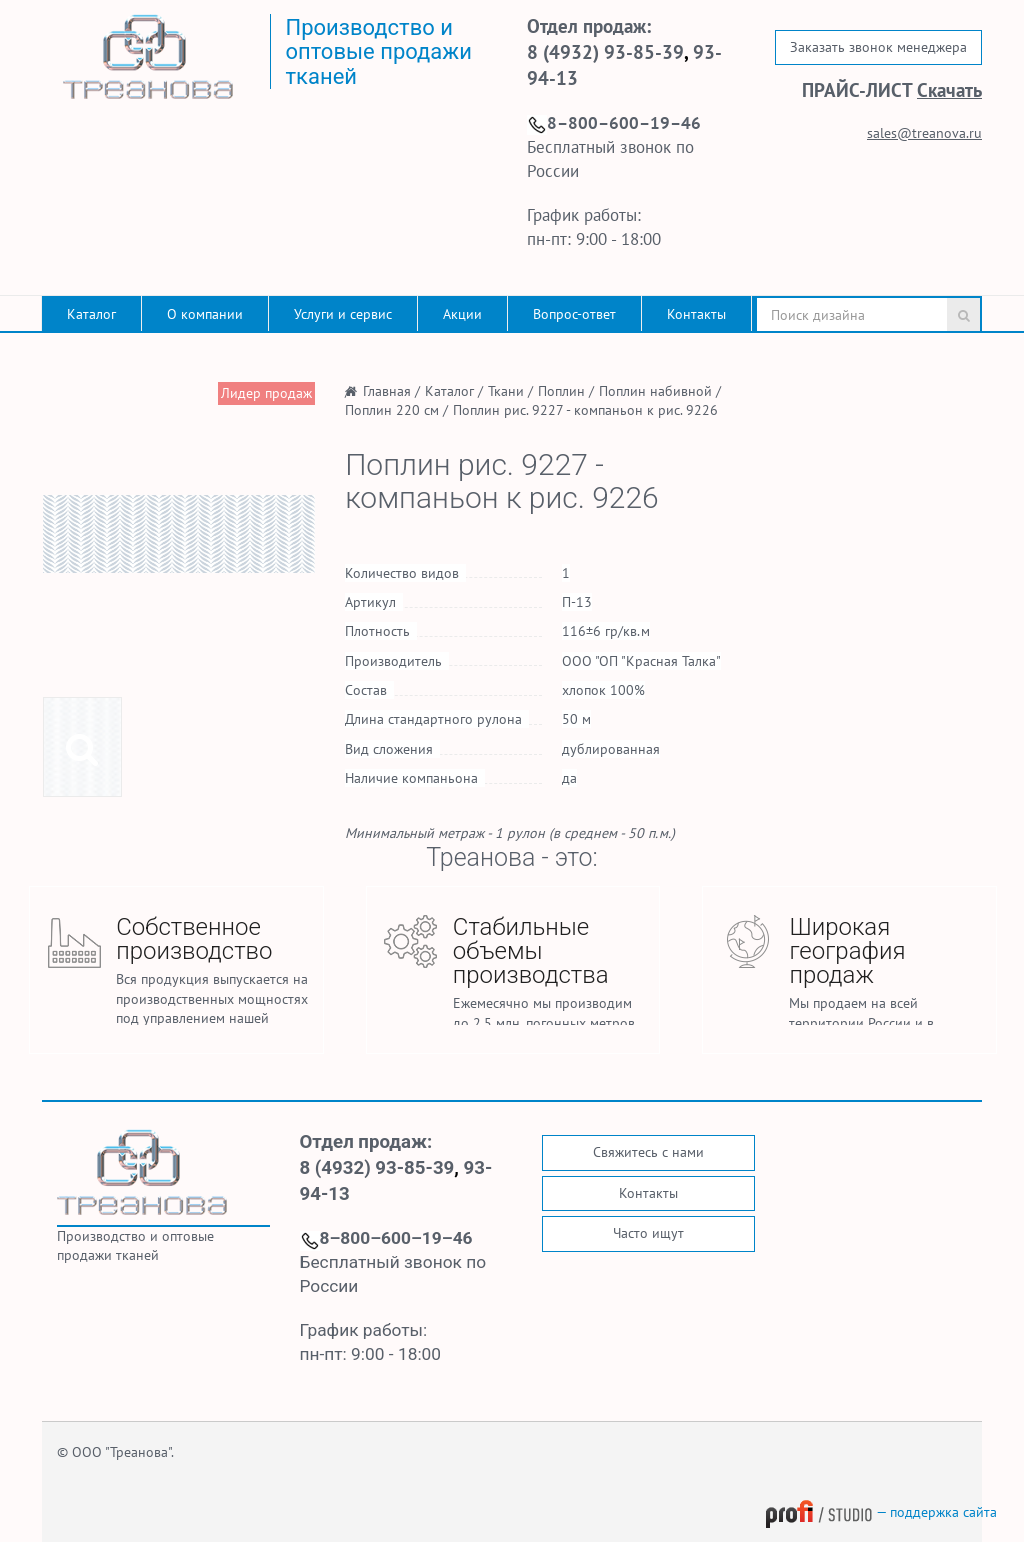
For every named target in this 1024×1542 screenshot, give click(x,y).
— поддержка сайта (881, 1512)
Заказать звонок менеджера (878, 47)
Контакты (696, 314)
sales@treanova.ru (924, 133)
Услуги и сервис (343, 314)
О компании (205, 314)
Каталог (91, 314)
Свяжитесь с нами (648, 1152)
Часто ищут (648, 1233)
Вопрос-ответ (574, 314)
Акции (462, 314)
